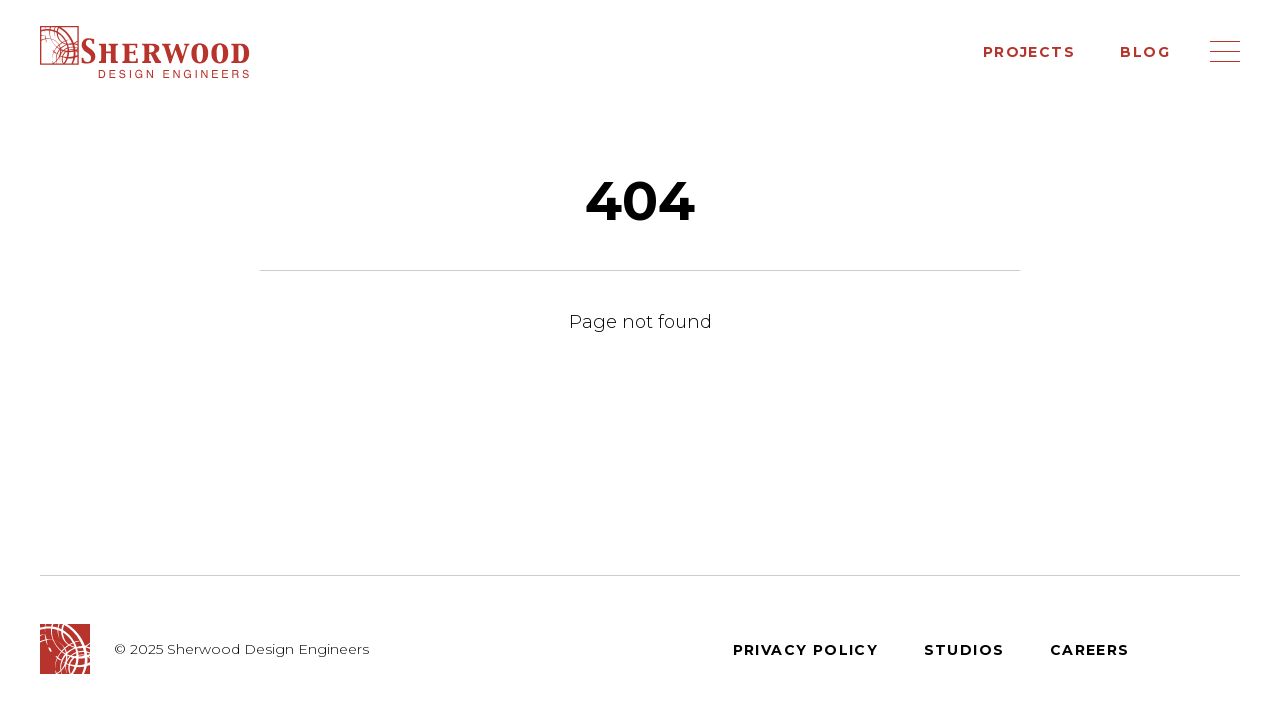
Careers (1090, 650)
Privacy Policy (806, 650)
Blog (1145, 52)
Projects (1029, 52)
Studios (964, 650)
